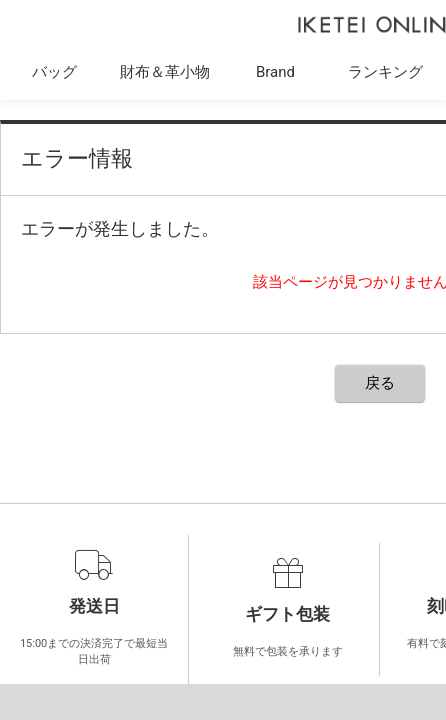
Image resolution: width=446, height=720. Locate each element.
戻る (380, 383)
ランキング (385, 72)
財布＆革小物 (165, 72)
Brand (275, 72)
